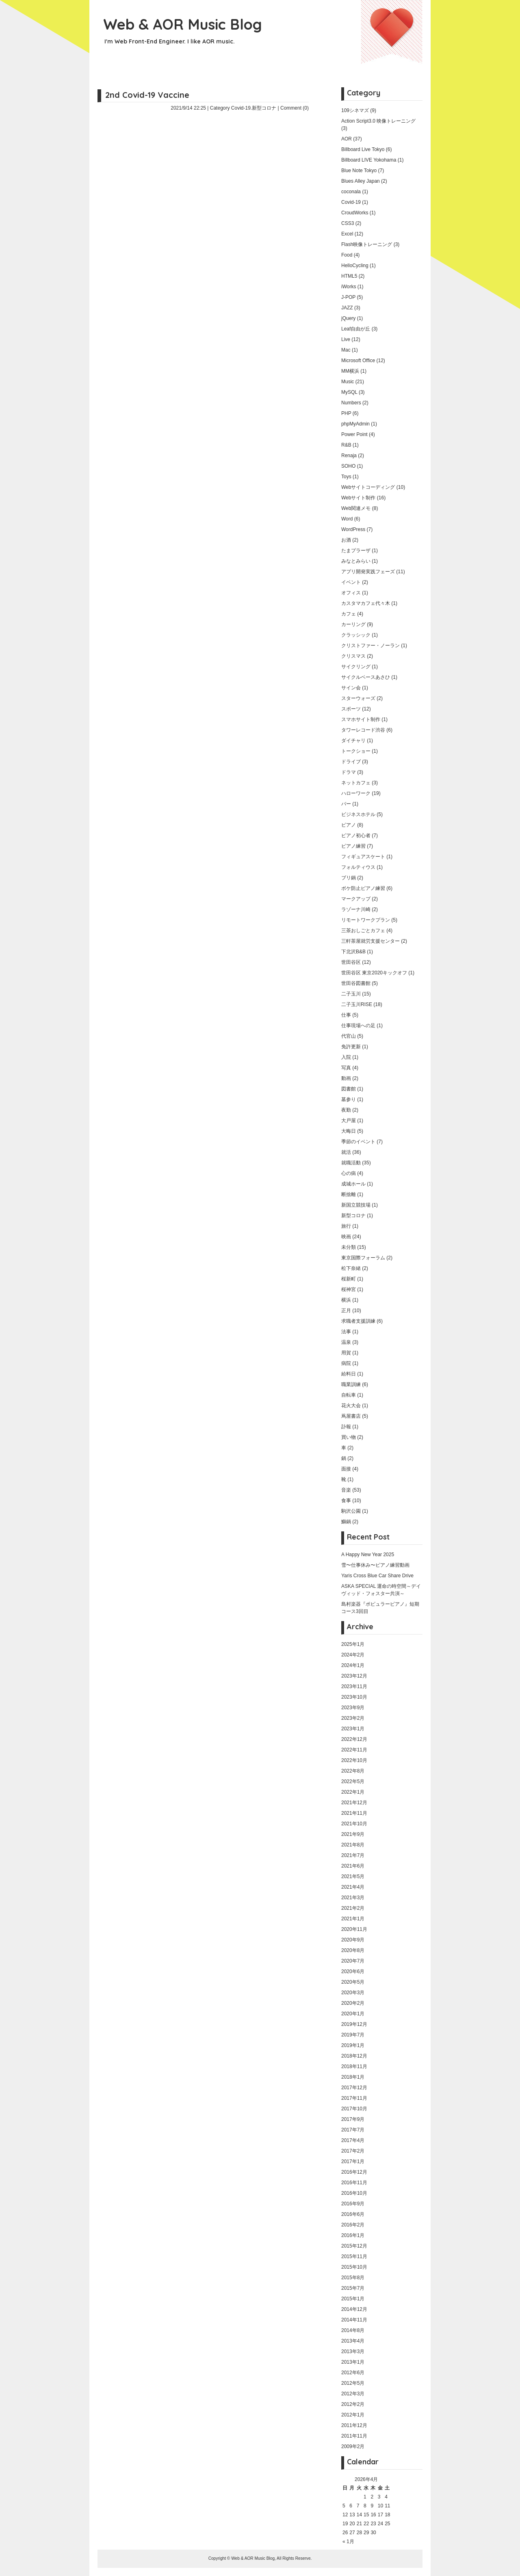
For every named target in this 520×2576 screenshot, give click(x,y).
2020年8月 (352, 1950)
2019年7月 (352, 2035)
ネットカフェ (355, 783)
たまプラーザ (355, 550)
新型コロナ (264, 108)
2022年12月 (354, 1739)
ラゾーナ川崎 (355, 909)
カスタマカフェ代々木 (365, 603)
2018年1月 (352, 2077)
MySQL (349, 392)
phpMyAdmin (355, 424)
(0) (306, 108)
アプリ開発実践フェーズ (368, 571)
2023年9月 (352, 1707)
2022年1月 (352, 1792)
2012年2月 (352, 2404)
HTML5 (349, 276)
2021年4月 (352, 1887)
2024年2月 (352, 1655)
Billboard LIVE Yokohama (368, 160)
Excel (347, 234)
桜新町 (348, 1279)
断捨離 (348, 1194)
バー (346, 804)
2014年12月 (354, 2309)
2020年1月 (352, 2014)
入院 (346, 1057)
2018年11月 (354, 2066)
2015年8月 (352, 2277)
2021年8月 (352, 1845)
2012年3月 (352, 2394)
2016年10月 (354, 2193)
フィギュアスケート (363, 856)
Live (345, 339)
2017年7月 (352, 2130)
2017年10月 (354, 2109)
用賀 (346, 1353)
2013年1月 (352, 2362)
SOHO (348, 466)
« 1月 (348, 2541)
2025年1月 (352, 1644)
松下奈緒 (351, 1268)
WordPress (353, 529)
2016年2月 (352, 2225)
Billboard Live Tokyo (363, 149)
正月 (346, 1310)
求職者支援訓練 (358, 1321)
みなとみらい (355, 561)
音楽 (346, 1490)
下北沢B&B (353, 951)
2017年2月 (352, 2151)
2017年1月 (352, 2161)
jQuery (348, 318)
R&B (346, 445)
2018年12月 (354, 2056)
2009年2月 (352, 2446)
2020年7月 (352, 1961)
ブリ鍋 (348, 878)
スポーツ (351, 709)
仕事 (346, 1015)
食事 (346, 1500)
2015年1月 (352, 2299)
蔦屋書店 (351, 1416)
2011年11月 (354, 2436)
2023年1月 (352, 1729)
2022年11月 (354, 1750)
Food (346, 255)
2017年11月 (354, 2098)
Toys (346, 476)
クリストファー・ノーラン (370, 645)
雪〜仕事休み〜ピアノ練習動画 (375, 1565)
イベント (351, 582)
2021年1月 (352, 1919)
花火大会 (351, 1405)
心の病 (348, 1173)
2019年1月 (352, 2045)
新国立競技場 (355, 1205)
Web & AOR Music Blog (182, 24)
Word (347, 519)
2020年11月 (354, 1929)
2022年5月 (352, 1781)
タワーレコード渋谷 (363, 730)
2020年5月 (352, 1982)
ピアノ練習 (353, 846)
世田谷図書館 (355, 983)
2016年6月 (352, 2214)
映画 (346, 1236)
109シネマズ (355, 110)
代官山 (348, 1036)
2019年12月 (354, 2024)
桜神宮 (348, 1289)
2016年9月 (352, 2204)
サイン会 (351, 688)
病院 (346, 1363)
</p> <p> (199, 214)
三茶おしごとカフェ (363, 930)
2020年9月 (352, 1940)
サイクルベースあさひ (365, 677)
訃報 (346, 1426)
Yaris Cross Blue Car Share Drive (377, 1575)
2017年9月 (352, 2119)
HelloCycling (354, 265)
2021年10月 (354, 1824)
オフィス (351, 593)
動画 (346, 1078)
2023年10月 (354, 1697)
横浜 (346, 1300)
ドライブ (351, 761)
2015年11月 (354, 2256)
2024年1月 (352, 1665)
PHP (346, 413)
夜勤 (346, 1110)
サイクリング (355, 666)
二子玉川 (351, 994)
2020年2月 (352, 2003)
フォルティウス (358, 867)
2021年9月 (352, 1834)
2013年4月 (352, 2341)
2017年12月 (354, 2087)
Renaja (349, 455)
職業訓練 (351, 1384)
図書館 (348, 1089)
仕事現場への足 (358, 1025)
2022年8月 (352, 1771)
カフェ (348, 614)
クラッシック (355, 635)
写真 (346, 1068)
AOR (346, 139)
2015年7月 (352, 2288)
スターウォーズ (358, 698)
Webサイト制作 (358, 498)
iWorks (348, 286)
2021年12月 (354, 1802)
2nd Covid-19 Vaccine (147, 95)
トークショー (355, 751)
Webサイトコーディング (368, 487)
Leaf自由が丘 (355, 329)
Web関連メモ (355, 508)
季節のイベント (358, 1141)
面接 (346, 1469)
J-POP (348, 297)
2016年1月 (352, 2235)
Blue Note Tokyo (359, 170)
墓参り (348, 1099)
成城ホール (353, 1184)
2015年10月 (354, 2267)
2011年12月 (354, 2425)
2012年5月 (352, 2383)
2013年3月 (352, 2351)
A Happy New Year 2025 (367, 1554)
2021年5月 (352, 1876)
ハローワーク (355, 793)
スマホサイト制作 (360, 719)
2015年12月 (354, 2246)
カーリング (353, 624)
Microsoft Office (358, 360)
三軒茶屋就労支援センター (370, 941)
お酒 (346, 540)
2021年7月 (352, 1855)
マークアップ (355, 899)
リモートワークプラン (365, 920)
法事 (346, 1331)
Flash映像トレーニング (366, 244)
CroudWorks (354, 213)
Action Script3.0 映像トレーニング (378, 121)
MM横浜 (350, 371)
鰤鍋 (346, 1521)
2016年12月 (354, 2172)
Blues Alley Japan (360, 181)
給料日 (348, 1374)
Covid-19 (241, 108)
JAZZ (347, 308)
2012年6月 (352, 2372)
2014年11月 (354, 2320)
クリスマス (353, 656)
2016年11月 (354, 2182)
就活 (346, 1152)
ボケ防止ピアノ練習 (363, 888)
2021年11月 (354, 1813)
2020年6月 (352, 1971)
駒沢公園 (351, 1511)
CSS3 (347, 223)
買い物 (348, 1437)
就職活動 (351, 1163)
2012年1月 (352, 2415)
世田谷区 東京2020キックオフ (374, 973)
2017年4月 (352, 2140)
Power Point (354, 434)
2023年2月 (352, 1718)
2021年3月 (352, 1897)
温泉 (346, 1342)
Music (347, 381)
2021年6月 (352, 1866)
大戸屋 (348, 1120)
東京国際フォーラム (363, 1258)
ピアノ (348, 825)
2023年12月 (354, 1676)
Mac (346, 350)
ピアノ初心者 (355, 835)
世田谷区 (351, 962)
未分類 (348, 1247)
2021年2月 (352, 1908)
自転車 (348, 1395)
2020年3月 (352, 1992)
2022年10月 (354, 1760)
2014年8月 (352, 2330)
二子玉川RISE (356, 1004)
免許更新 (351, 1046)
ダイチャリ (353, 740)
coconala (351, 191)
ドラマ (348, 772)
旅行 (346, 1226)
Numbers (351, 403)
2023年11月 (354, 1686)
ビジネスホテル (358, 814)
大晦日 (348, 1131)
